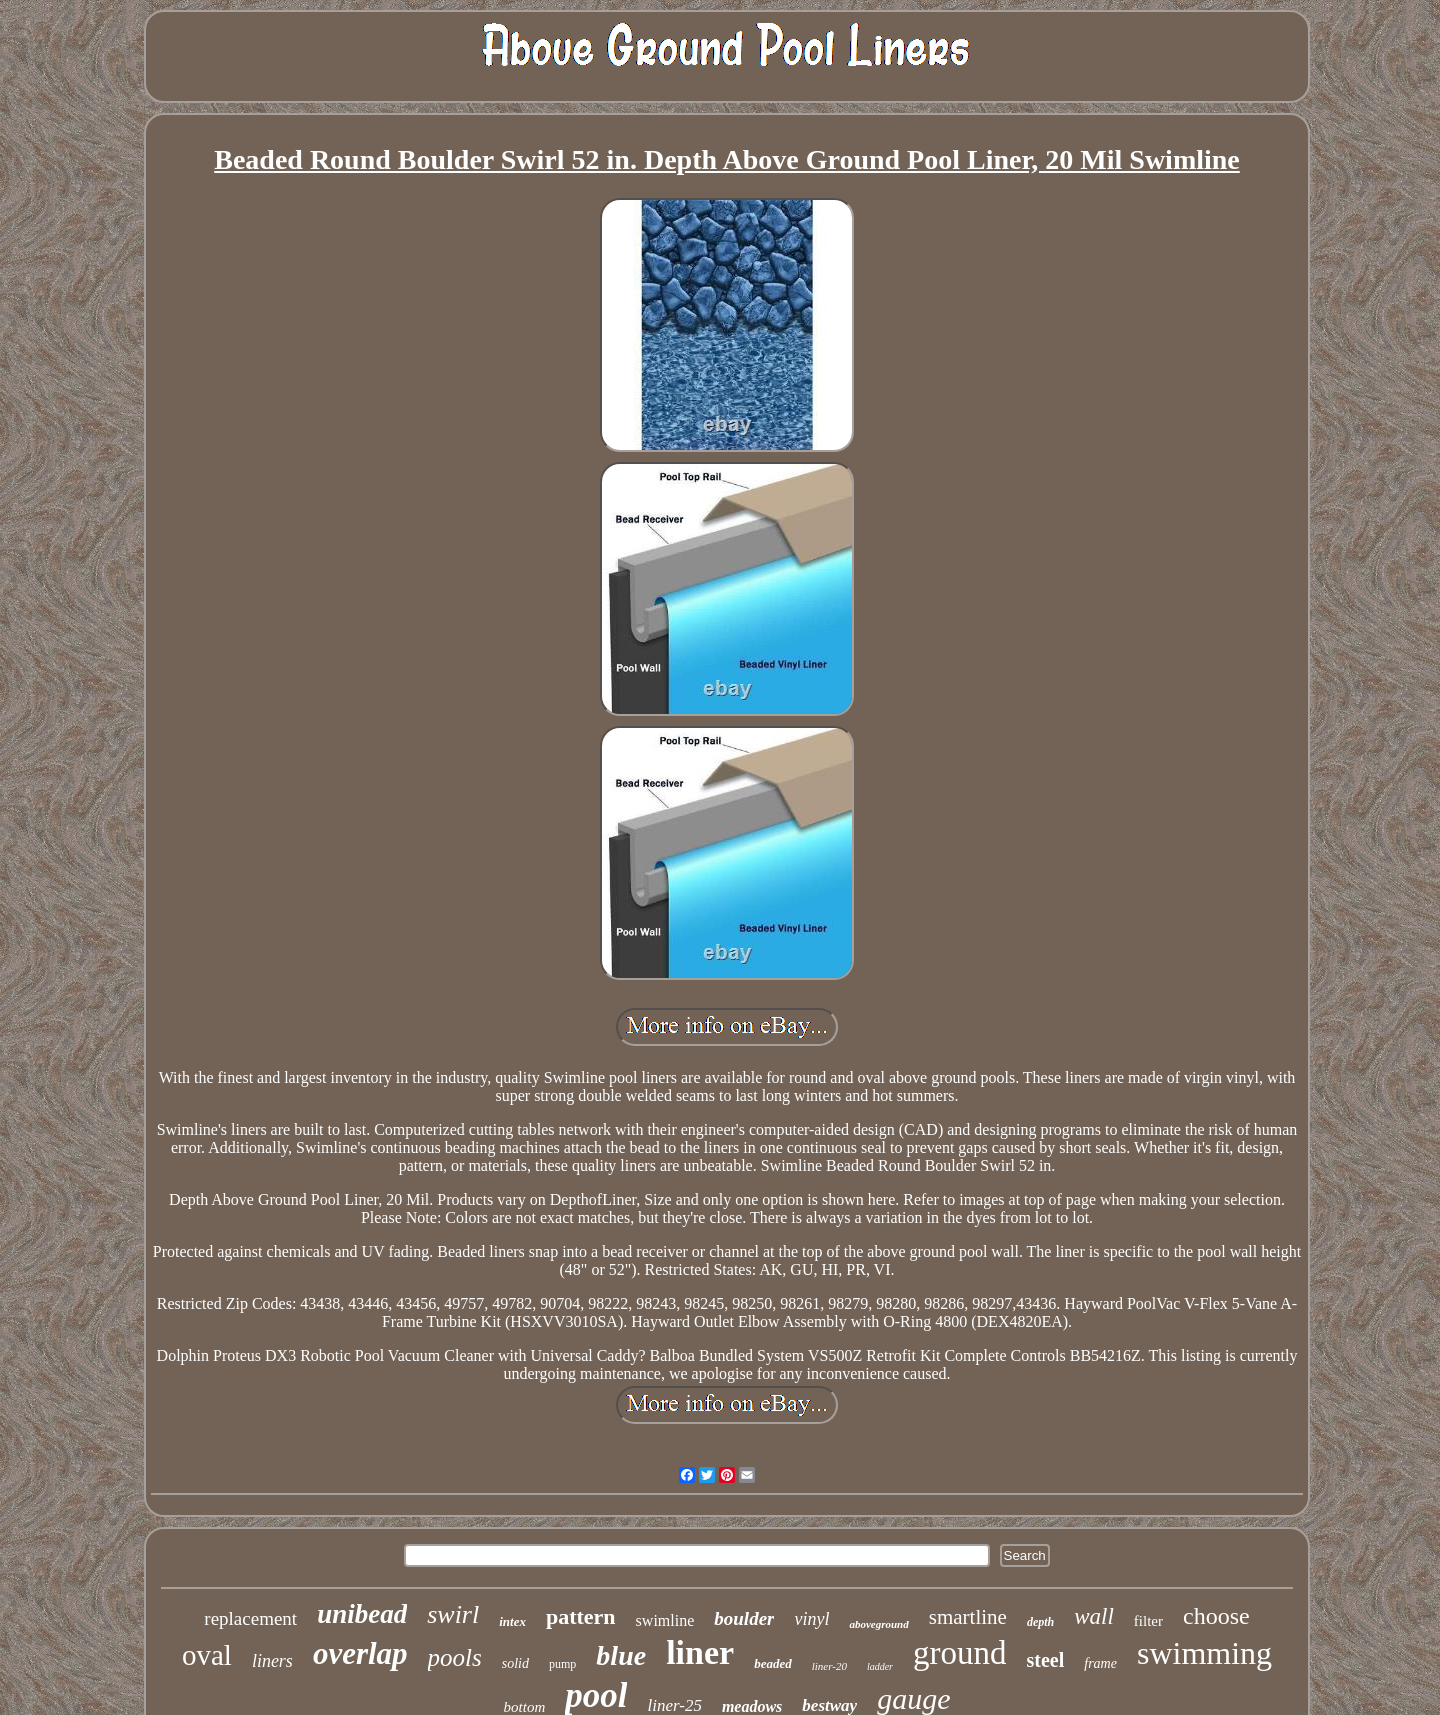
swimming (1204, 1653)
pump (562, 1664)
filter (1148, 1621)
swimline (665, 1620)
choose (1216, 1616)
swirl (453, 1614)
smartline (968, 1617)
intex (512, 1621)
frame (1100, 1663)
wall (1094, 1616)
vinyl (811, 1619)
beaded (773, 1663)
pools (455, 1657)
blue (621, 1655)
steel (1046, 1660)
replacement (250, 1618)
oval (207, 1655)
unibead (362, 1614)
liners (272, 1661)
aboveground (878, 1624)
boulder (744, 1618)
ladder (880, 1666)
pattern (581, 1616)
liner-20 (829, 1666)
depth (1040, 1622)
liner (700, 1652)
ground (960, 1653)
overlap (360, 1653)
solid (515, 1663)
